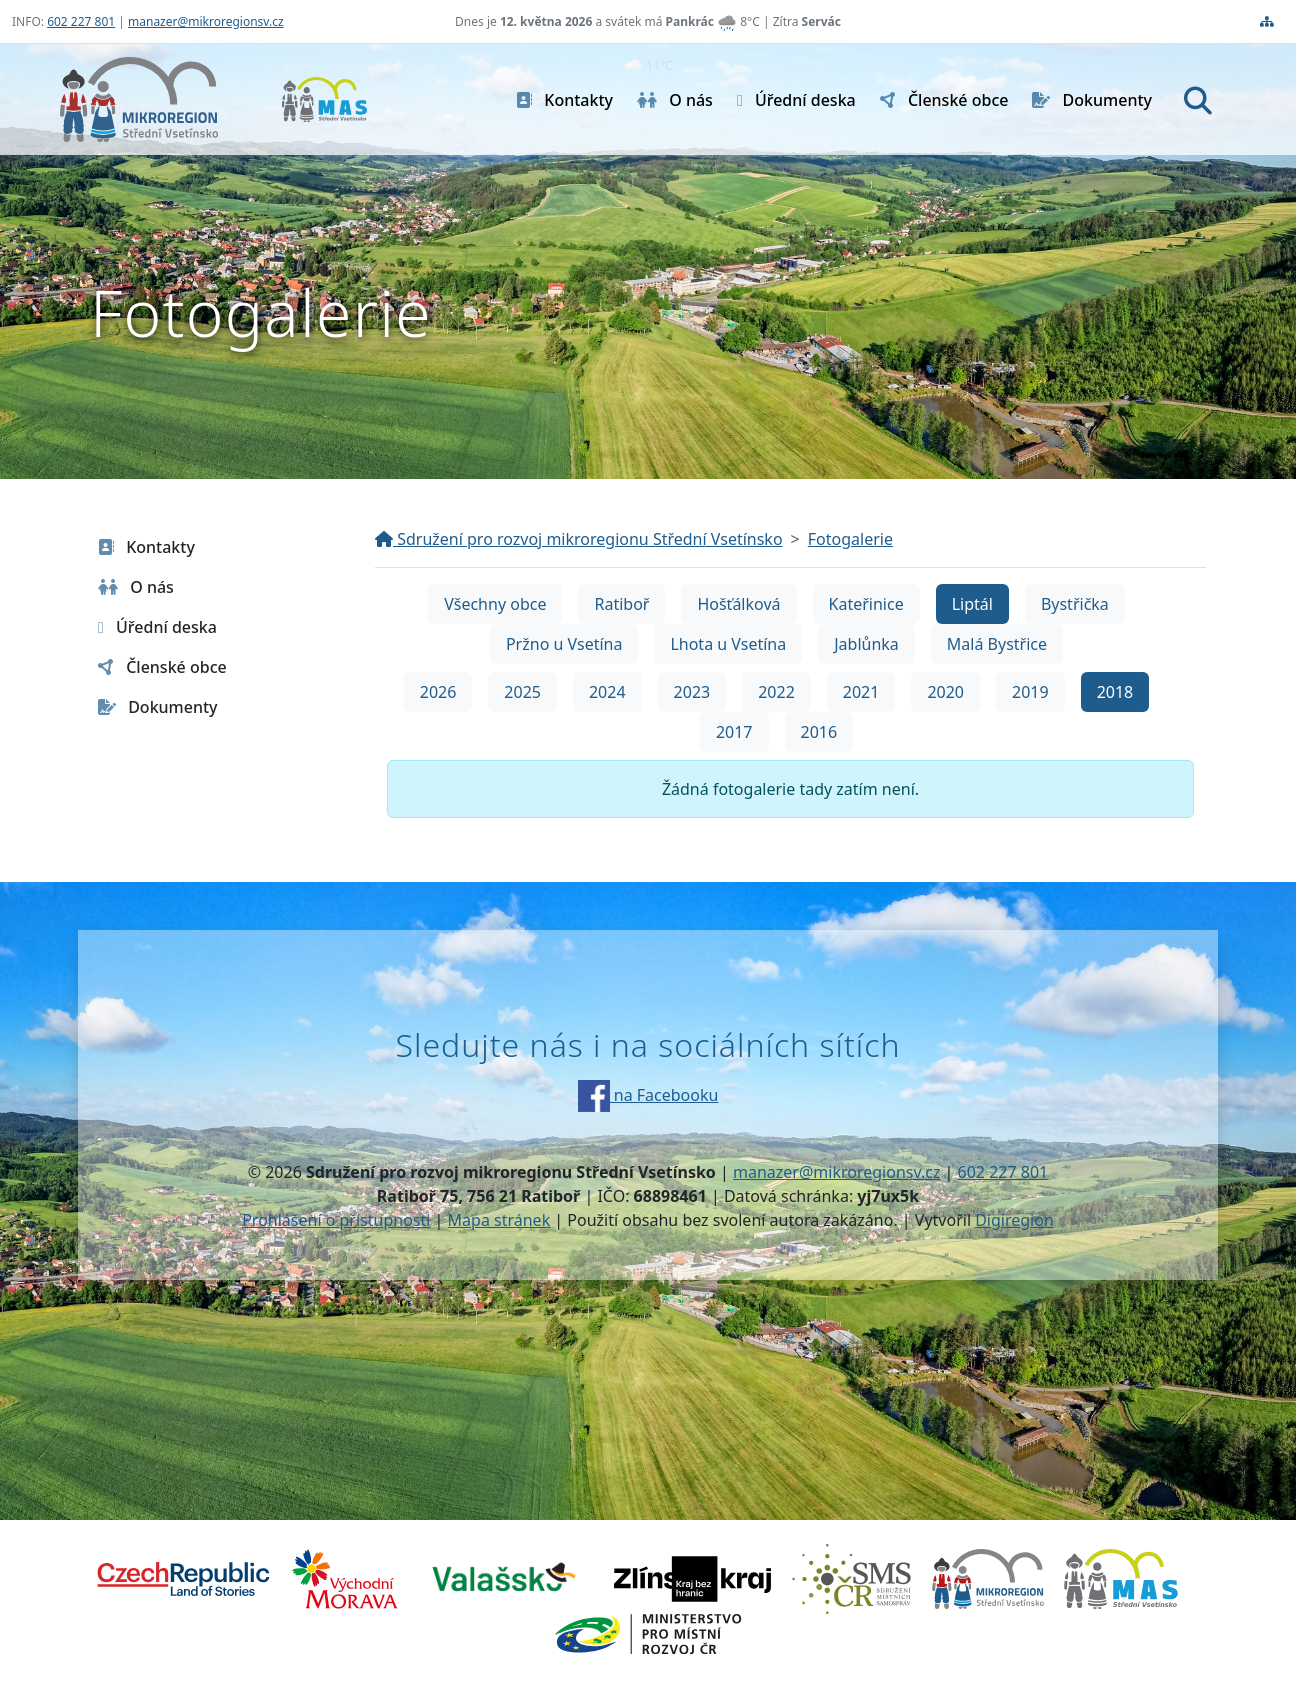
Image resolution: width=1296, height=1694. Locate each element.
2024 (607, 692)
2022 (776, 692)
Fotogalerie (850, 539)
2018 (1115, 692)
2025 (522, 692)
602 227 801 (81, 21)
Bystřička (1075, 604)
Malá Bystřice (997, 644)
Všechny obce (495, 604)
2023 (692, 692)
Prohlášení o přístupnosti (336, 1220)
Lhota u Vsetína (728, 644)
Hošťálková (738, 604)
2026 (438, 692)
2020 (945, 692)
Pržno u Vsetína (564, 644)
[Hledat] (1198, 100)
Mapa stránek (499, 1220)
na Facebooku (648, 1095)
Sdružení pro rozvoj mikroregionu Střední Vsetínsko (579, 539)
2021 (861, 692)
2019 (1030, 692)
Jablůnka (866, 644)
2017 (734, 732)
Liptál (972, 604)
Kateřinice (866, 604)
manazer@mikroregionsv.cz (206, 21)
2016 (819, 732)
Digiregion (1014, 1220)
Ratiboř (621, 604)
